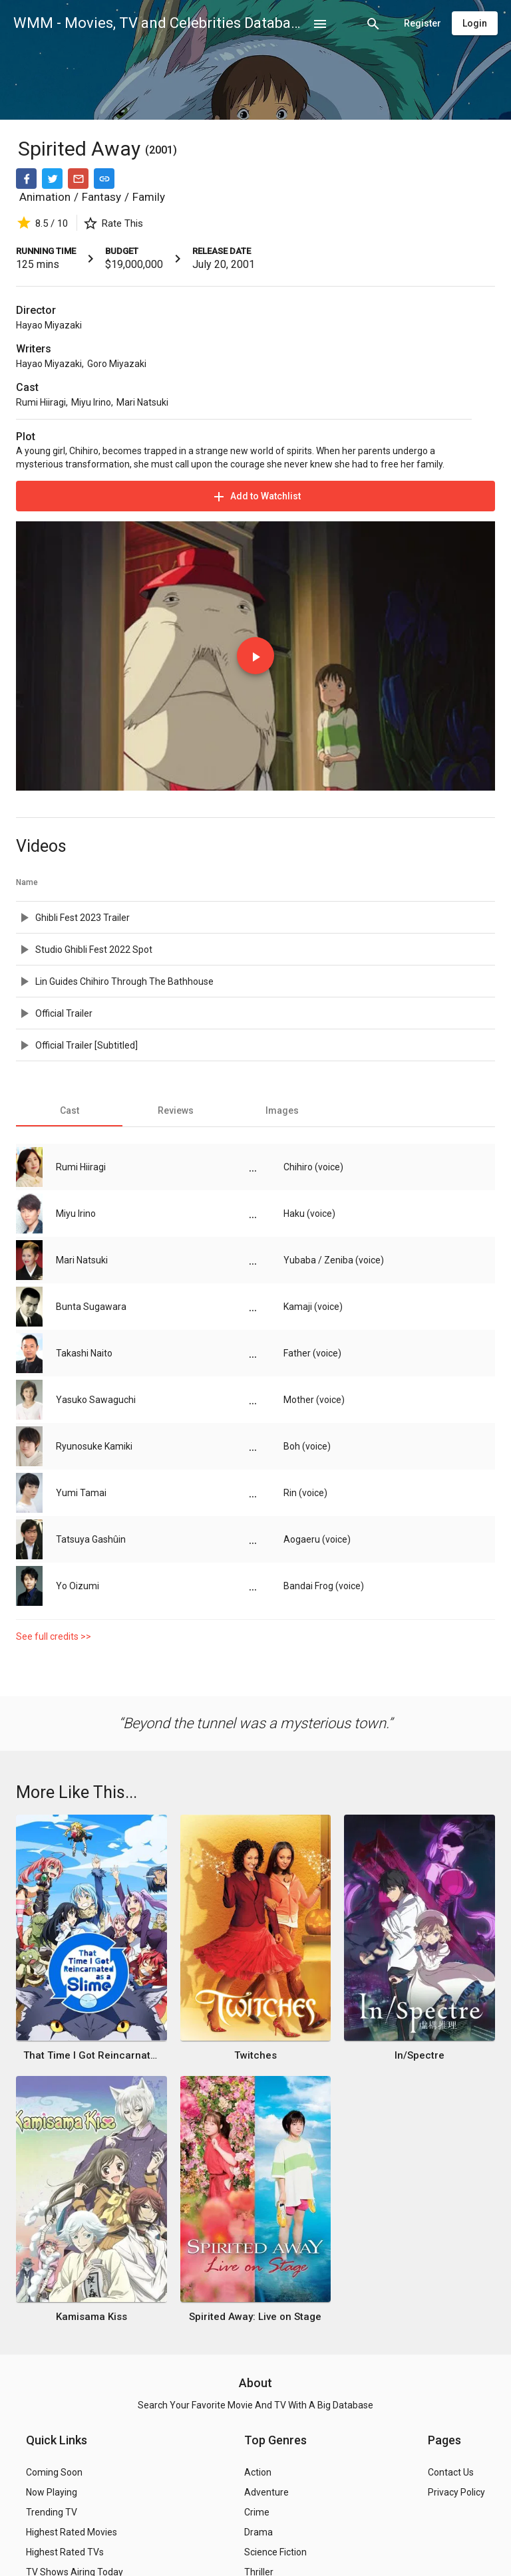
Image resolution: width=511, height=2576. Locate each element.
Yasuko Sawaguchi (96, 1399)
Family (148, 196)
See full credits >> (53, 1636)
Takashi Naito (84, 1353)
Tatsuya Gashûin (91, 1539)
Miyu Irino (91, 402)
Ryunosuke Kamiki (94, 1446)
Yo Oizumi (77, 1586)
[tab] (69, 1110)
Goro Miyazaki (116, 363)
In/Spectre (419, 2055)
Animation (45, 196)
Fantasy (101, 196)
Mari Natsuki (142, 402)
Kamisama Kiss (91, 2317)
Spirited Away (81, 148)
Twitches (255, 2055)
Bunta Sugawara (91, 1306)
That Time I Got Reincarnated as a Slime (91, 2055)
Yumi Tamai (81, 1492)
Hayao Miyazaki (49, 325)
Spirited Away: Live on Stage (255, 2317)
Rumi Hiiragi (41, 402)
